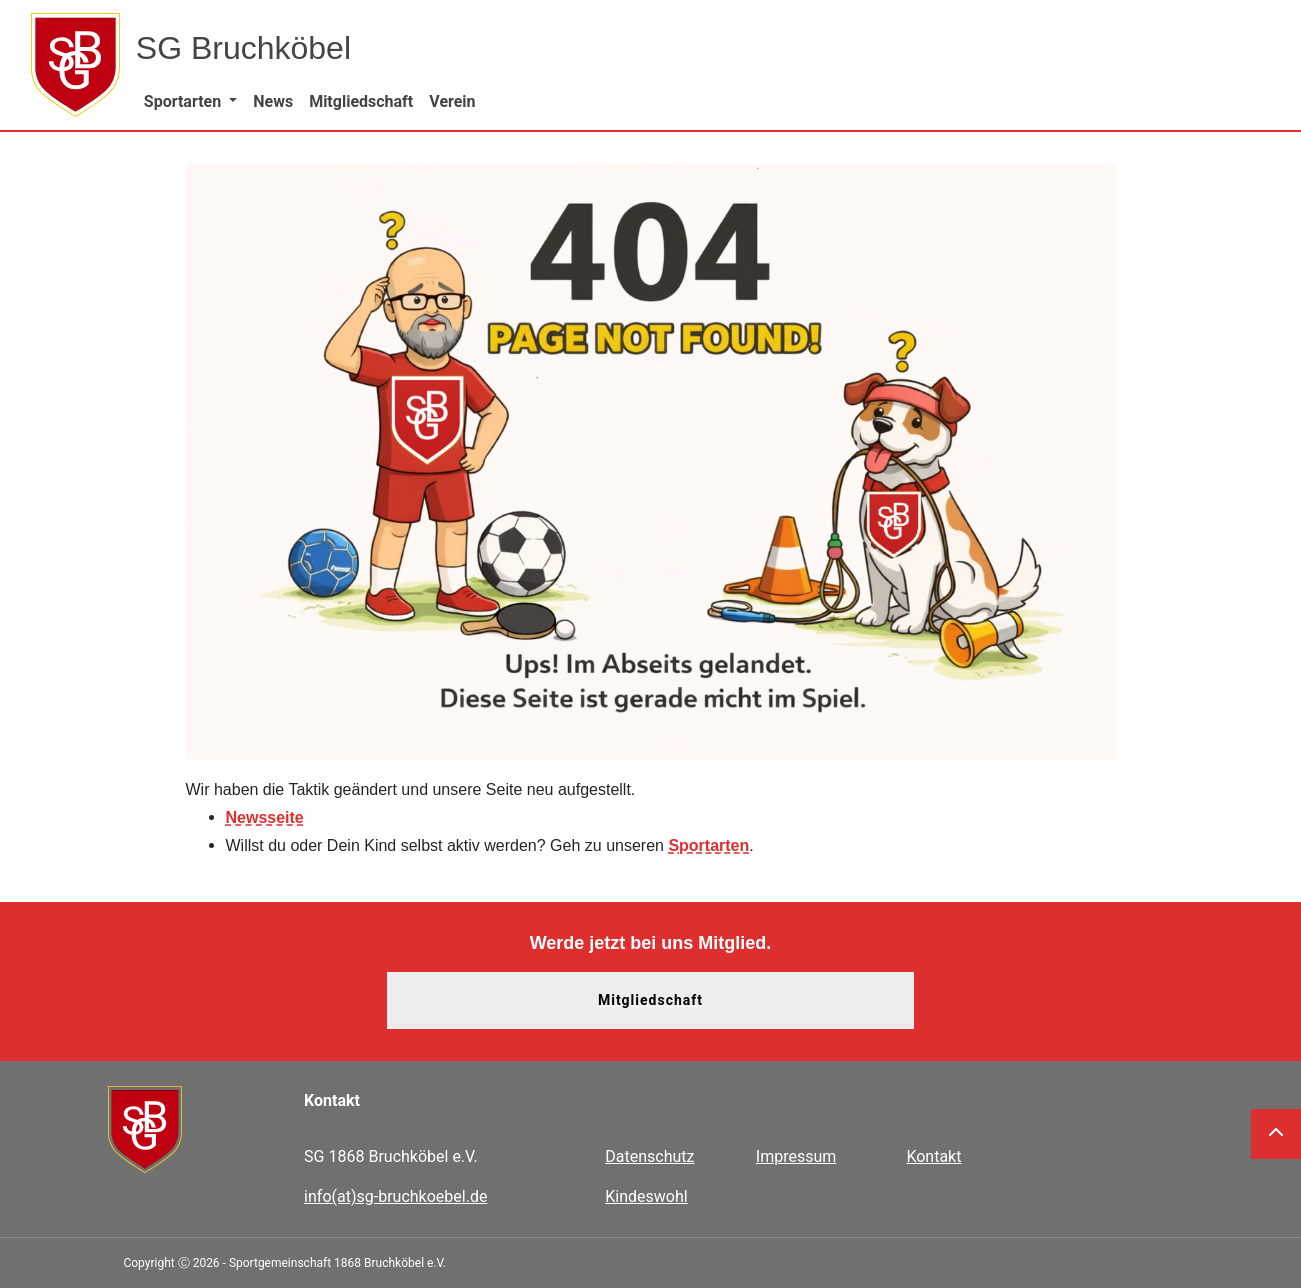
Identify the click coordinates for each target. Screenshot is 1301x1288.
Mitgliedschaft (650, 1000)
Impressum (796, 1156)
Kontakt (933, 1156)
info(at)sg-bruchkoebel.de (395, 1196)
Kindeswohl (646, 1196)
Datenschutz (649, 1156)
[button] (190, 101)
